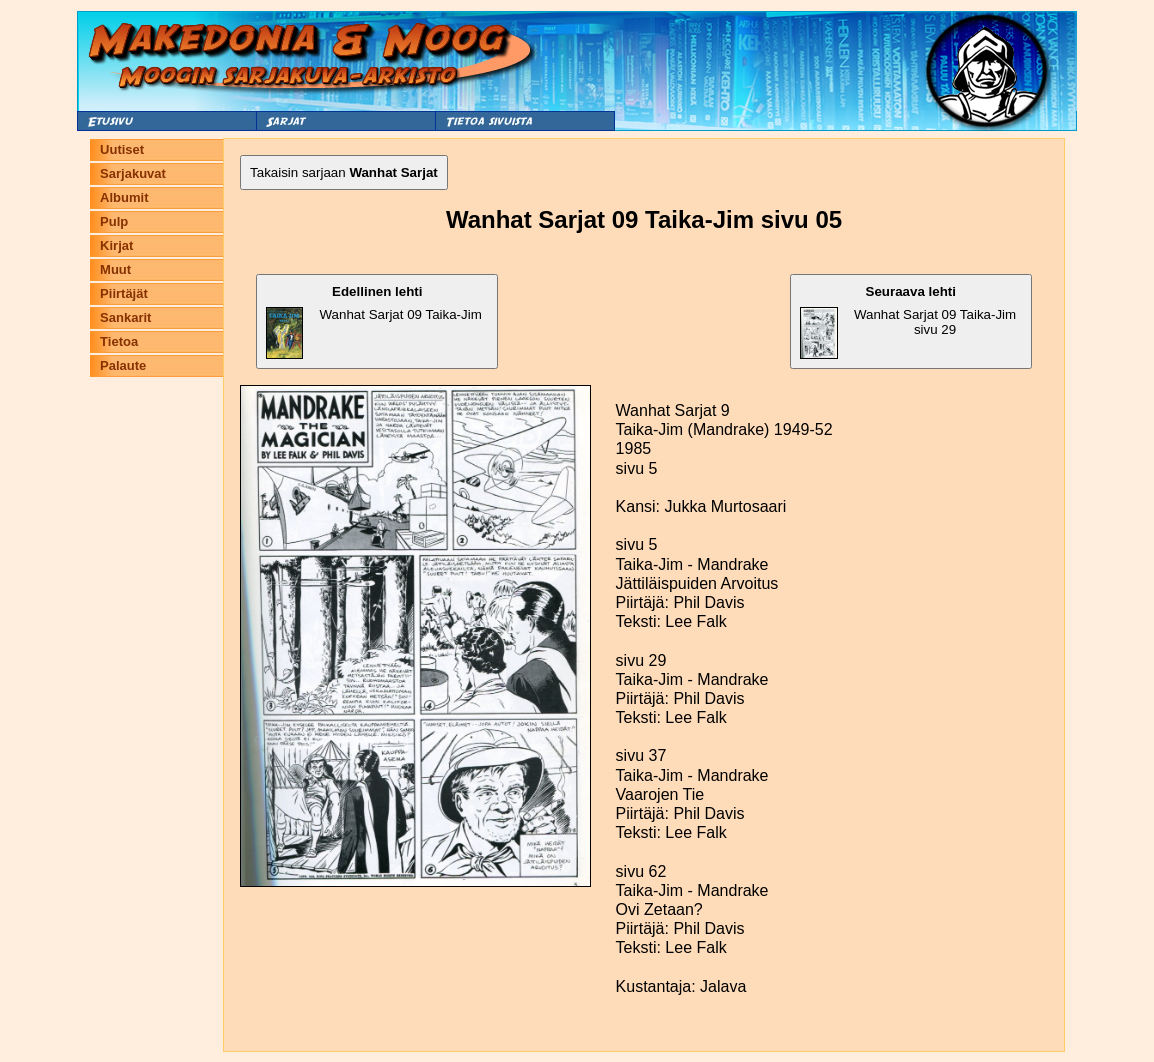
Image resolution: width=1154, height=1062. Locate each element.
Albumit (124, 197)
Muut (115, 269)
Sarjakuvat (133, 173)
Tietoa (119, 341)
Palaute (123, 365)
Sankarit (125, 317)
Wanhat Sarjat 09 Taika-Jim (374, 321)
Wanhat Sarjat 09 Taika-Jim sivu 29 (908, 321)
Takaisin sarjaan (344, 172)
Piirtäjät (124, 293)
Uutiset (122, 149)
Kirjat (116, 245)
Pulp (114, 221)
